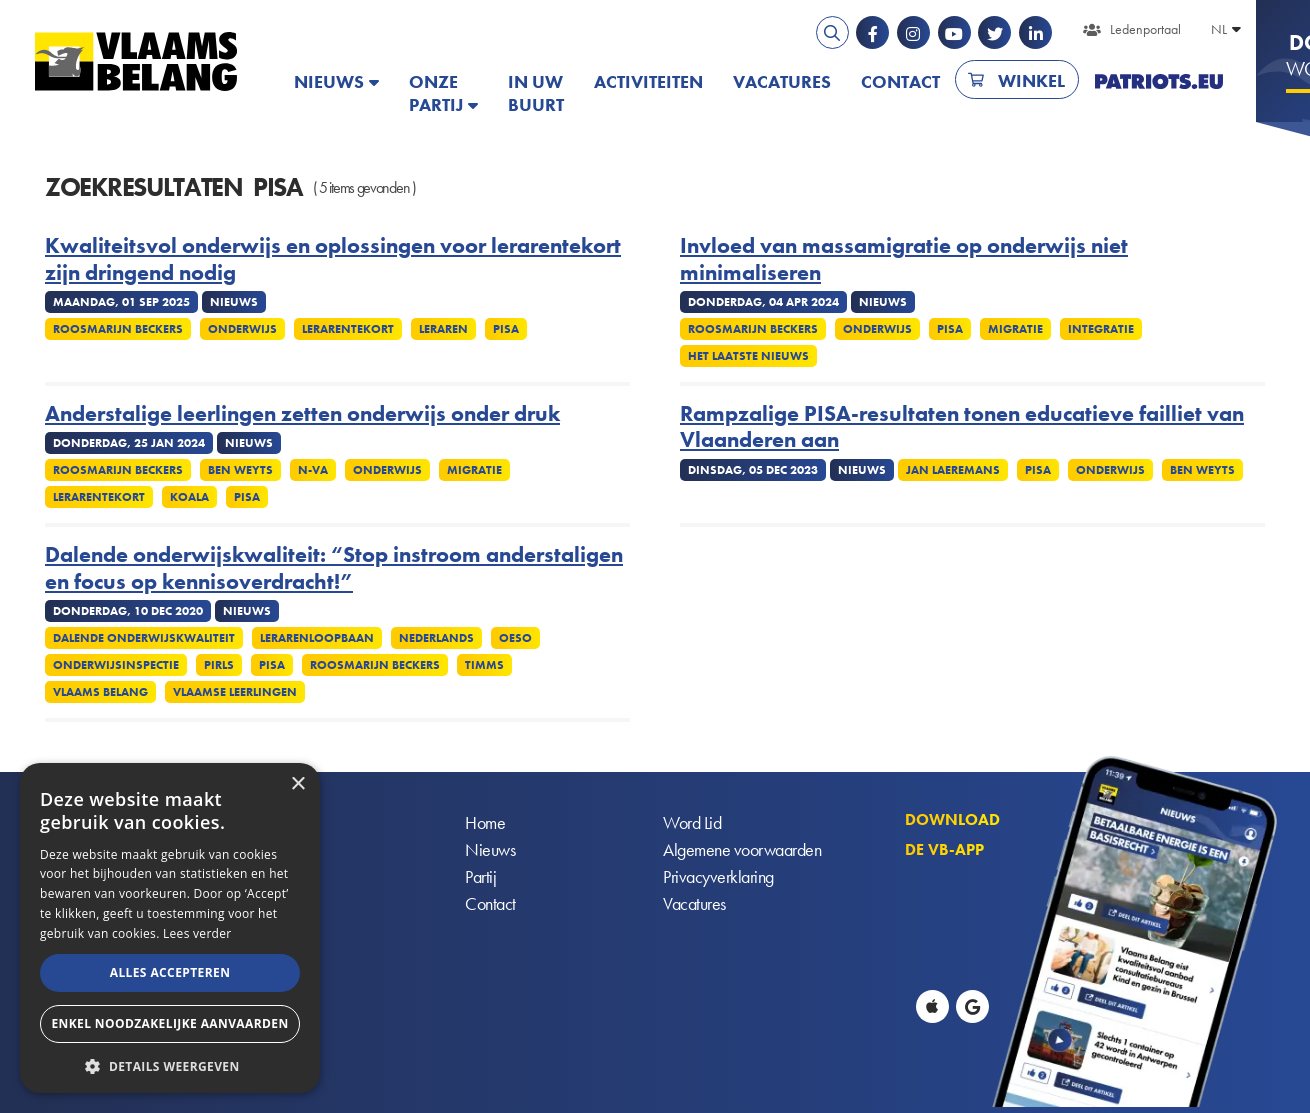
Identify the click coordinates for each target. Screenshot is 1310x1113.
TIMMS (484, 665)
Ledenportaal (1145, 29)
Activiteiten (648, 81)
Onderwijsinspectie (116, 665)
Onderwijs (242, 329)
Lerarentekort (348, 329)
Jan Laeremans (953, 470)
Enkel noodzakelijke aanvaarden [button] (169, 1023)
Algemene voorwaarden (742, 850)
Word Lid (692, 823)
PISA (506, 329)
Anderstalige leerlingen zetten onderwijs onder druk (302, 414)
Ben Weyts (240, 470)
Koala (189, 497)
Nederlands (436, 638)
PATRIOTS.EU (1159, 81)
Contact (900, 81)
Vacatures (782, 81)
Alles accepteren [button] (170, 972)
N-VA (313, 470)
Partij (480, 877)
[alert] (170, 928)
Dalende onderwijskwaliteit (144, 638)
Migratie (1015, 329)
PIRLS (219, 665)
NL (1219, 29)
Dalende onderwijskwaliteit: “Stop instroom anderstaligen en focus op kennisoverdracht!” (334, 568)
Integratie (1101, 329)
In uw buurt (536, 93)
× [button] (297, 784)
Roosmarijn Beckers (118, 329)
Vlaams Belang (100, 692)
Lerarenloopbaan (317, 638)
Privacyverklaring (718, 877)
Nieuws (329, 81)
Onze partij (436, 93)
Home (485, 823)
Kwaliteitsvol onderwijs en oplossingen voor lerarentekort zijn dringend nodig (333, 259)
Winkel (1031, 80)
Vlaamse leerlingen (235, 692)
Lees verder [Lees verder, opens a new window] (197, 933)
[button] (170, 1064)
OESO (515, 638)
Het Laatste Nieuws (748, 356)
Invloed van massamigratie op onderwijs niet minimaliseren (904, 259)
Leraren (443, 329)
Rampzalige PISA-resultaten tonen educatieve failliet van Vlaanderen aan (962, 427)
